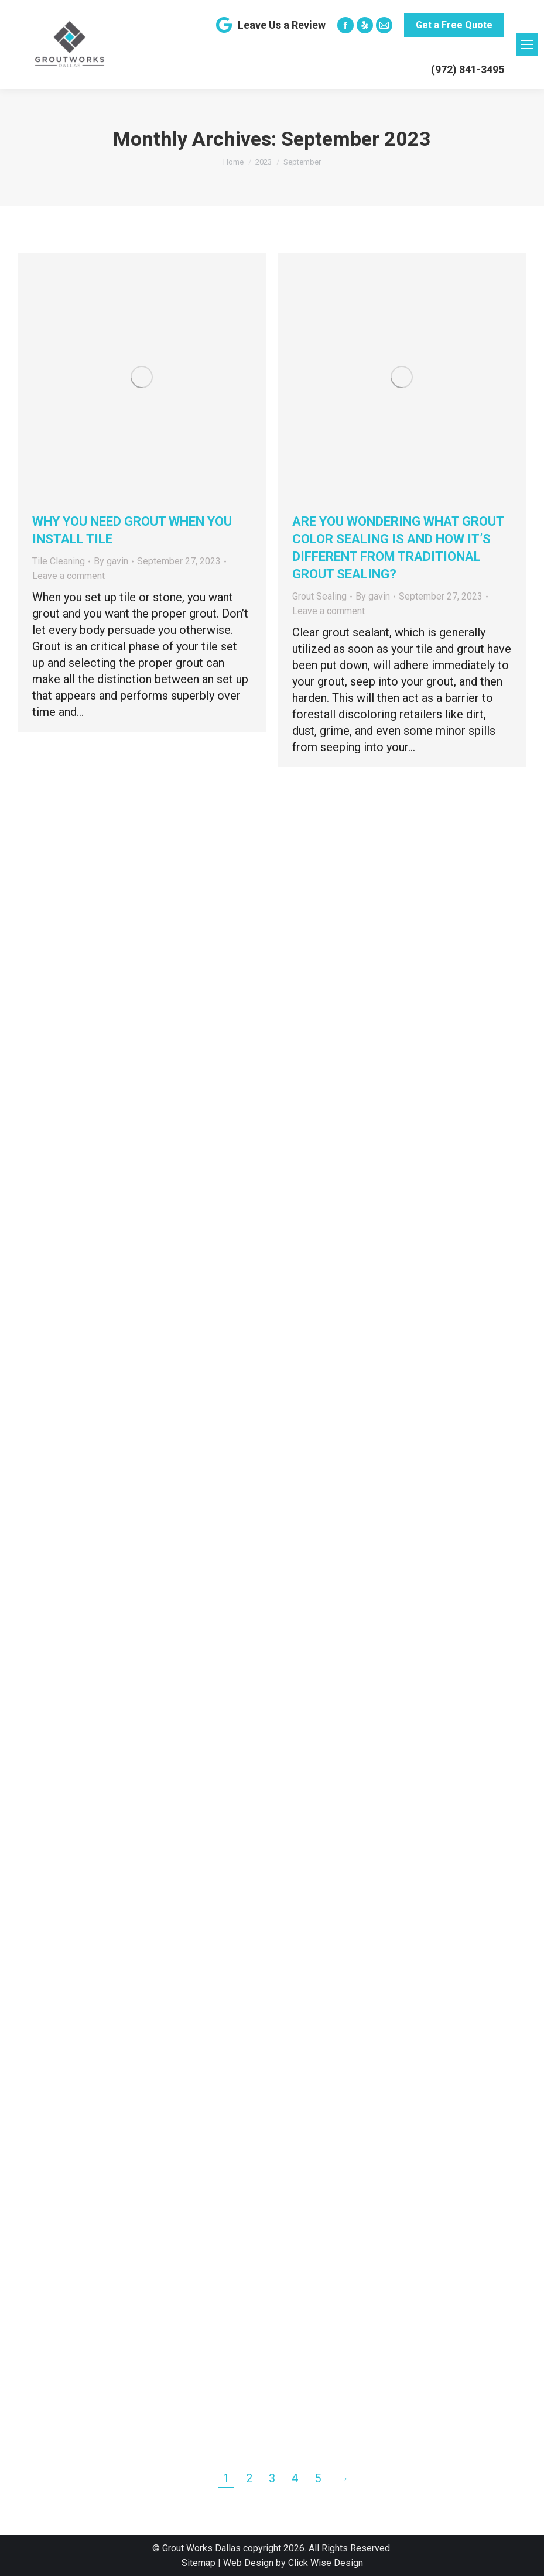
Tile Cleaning (58, 561)
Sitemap (198, 2562)
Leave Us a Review (270, 25)
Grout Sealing (319, 596)
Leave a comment (68, 575)
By (111, 561)
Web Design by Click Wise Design (293, 2562)
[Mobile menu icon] (527, 44)
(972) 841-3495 (467, 69)
